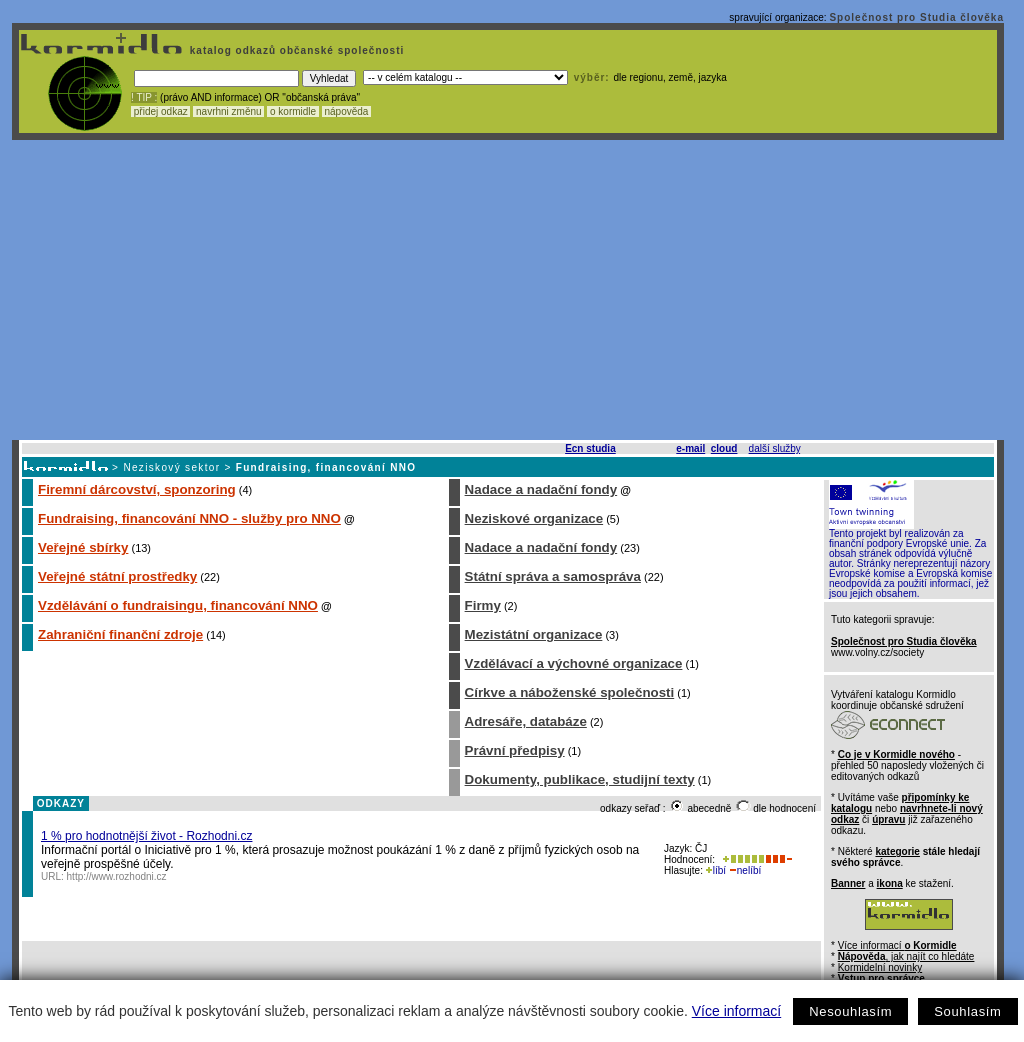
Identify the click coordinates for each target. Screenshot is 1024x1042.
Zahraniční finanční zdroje (120, 634)
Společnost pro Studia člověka (916, 17)
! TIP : (144, 97)
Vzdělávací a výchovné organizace (574, 663)
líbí (716, 870)
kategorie (897, 851)
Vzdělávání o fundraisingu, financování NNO (178, 605)
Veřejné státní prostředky (117, 576)
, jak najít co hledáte (906, 956)
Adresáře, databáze (526, 721)
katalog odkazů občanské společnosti (295, 50)
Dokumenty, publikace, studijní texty (580, 779)
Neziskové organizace (534, 518)
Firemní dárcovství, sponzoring (137, 489)
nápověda (347, 111)
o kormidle (293, 111)
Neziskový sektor (171, 467)
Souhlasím (967, 1011)
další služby (775, 448)
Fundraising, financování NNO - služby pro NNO (189, 518)
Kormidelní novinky (880, 967)
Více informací (736, 1011)
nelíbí (745, 870)
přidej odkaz (160, 111)
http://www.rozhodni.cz (117, 876)
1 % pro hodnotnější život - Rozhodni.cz (146, 836)
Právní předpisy (515, 750)
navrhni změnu (228, 111)
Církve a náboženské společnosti (570, 692)
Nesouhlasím (850, 1011)
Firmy (483, 605)
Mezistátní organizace (534, 634)
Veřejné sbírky (83, 547)
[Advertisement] (508, 290)
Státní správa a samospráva (553, 576)
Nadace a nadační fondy (541, 489)
